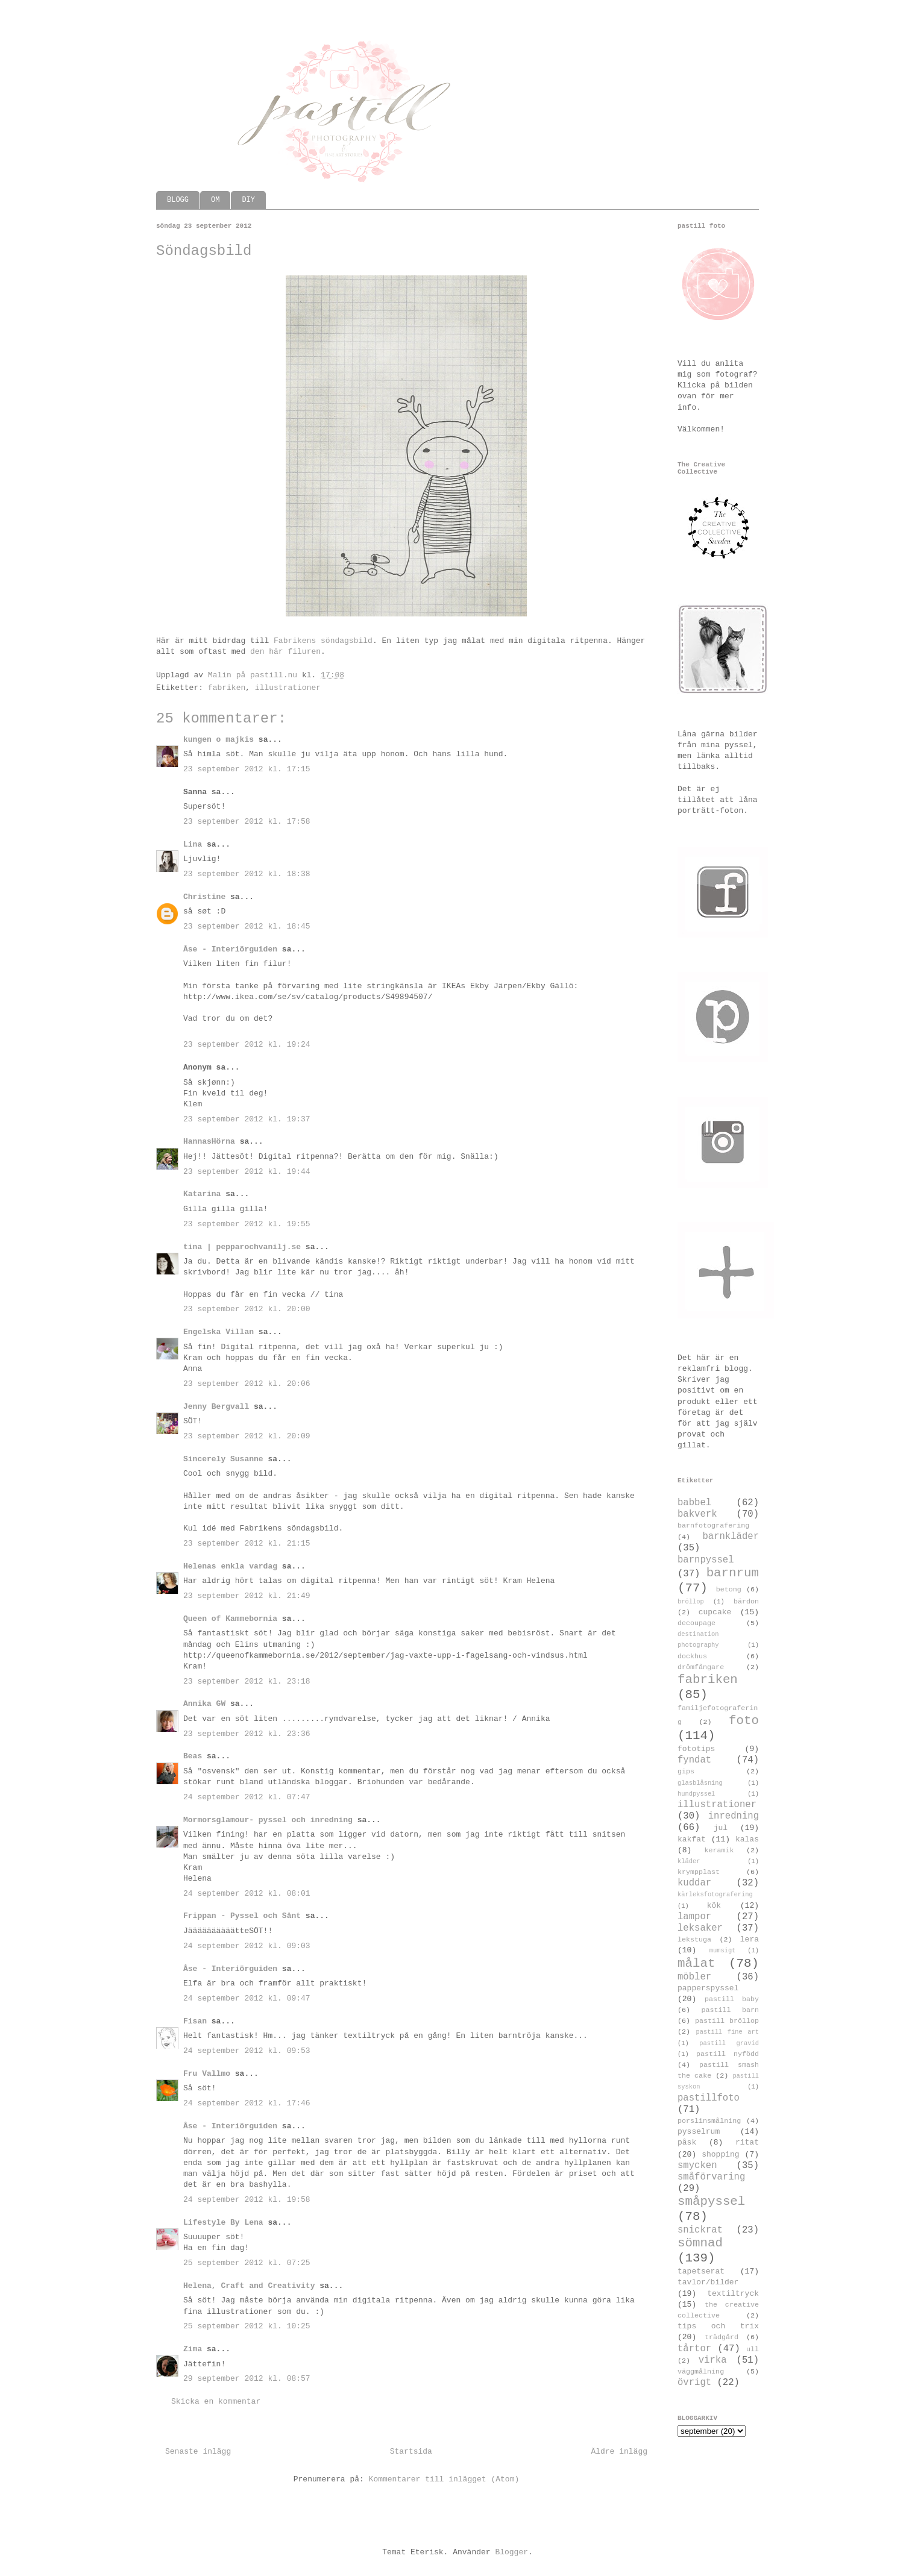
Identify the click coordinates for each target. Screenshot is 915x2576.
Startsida (411, 2451)
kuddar (694, 1883)
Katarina (202, 1194)
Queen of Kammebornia (230, 1618)
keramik (719, 1850)
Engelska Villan (218, 1332)
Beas (192, 1756)
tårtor (694, 2348)
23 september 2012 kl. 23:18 (246, 1681)
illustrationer (288, 687)
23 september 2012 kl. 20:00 (246, 1309)
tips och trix (718, 2326)
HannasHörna (209, 1141)
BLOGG (178, 200)
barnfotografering (713, 1525)
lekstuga (694, 1939)
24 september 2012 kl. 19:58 (246, 2199)
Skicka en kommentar (215, 2401)
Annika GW (204, 1703)
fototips (696, 1748)
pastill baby (732, 1999)
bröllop (691, 1601)
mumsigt (722, 1950)
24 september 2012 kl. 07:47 (246, 1797)
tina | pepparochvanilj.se (242, 1247)
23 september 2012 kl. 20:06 (246, 1383)
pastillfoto (709, 2098)
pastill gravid (729, 2043)
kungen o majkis (218, 739)
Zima (192, 2349)
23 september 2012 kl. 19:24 (246, 1044)
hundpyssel (696, 1793)
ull (752, 2349)
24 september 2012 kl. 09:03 (246, 1946)
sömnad (700, 2243)
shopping (720, 2154)
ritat (747, 2142)
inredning (733, 1816)
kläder (689, 1861)
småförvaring (711, 2177)
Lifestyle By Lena (223, 2222)
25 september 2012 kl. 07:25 (246, 2262)
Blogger (511, 2552)
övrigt (694, 2382)
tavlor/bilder (708, 2282)
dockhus (692, 1656)
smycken (697, 2165)
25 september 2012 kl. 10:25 (246, 2326)
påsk (687, 2142)
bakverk (697, 1514)
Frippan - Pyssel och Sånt (242, 1915)
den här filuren (285, 651)
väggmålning (701, 2372)
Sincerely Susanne (223, 1459)
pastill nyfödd (727, 2054)
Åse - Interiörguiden (230, 949)
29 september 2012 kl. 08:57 (246, 2378)
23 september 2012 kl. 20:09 (246, 1436)
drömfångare (701, 1667)
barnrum (732, 1573)
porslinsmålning (709, 2121)
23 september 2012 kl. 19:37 (246, 1119)
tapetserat (701, 2271)
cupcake (715, 1612)
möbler (694, 1977)
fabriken (226, 687)
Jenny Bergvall (216, 1406)
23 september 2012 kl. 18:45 (246, 926)
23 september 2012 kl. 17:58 (246, 821)
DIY (248, 200)
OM (215, 200)
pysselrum (699, 2131)
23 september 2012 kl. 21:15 (246, 1543)
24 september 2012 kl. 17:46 (246, 2103)
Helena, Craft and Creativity (249, 2285)
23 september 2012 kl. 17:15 (246, 769)
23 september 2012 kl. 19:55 (246, 1224)
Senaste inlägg (198, 2451)
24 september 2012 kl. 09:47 (246, 1998)
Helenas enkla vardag (230, 1566)
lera (749, 1939)
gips (686, 1771)
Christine (204, 896)
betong (728, 1589)
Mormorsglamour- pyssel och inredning (268, 1820)
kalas (747, 1839)
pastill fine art (727, 2031)
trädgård (721, 2337)
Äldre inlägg (619, 2451)
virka (713, 2360)
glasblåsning (700, 1783)
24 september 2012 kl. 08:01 (246, 1893)
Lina (192, 844)
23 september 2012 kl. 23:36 (246, 1733)
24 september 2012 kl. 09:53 (246, 2050)
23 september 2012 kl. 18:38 (246, 874)
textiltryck (733, 2293)
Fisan (195, 2021)
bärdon (746, 1601)
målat (696, 1963)
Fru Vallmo (206, 2073)
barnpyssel (706, 1560)
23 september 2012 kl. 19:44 (246, 1171)
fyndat (694, 1760)
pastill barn (730, 2010)
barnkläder (730, 1536)
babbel (694, 1502)
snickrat (700, 2230)
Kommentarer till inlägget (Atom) (444, 2479)
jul (721, 1827)
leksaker (700, 1928)
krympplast (699, 1872)
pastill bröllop (727, 2021)
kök (714, 1905)
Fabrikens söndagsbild (323, 640)
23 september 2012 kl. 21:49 (246, 1595)
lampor (694, 1916)
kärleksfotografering (715, 1894)
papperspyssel (708, 1988)
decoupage (696, 1623)
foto (744, 1721)
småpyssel (711, 2201)
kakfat (692, 1839)
